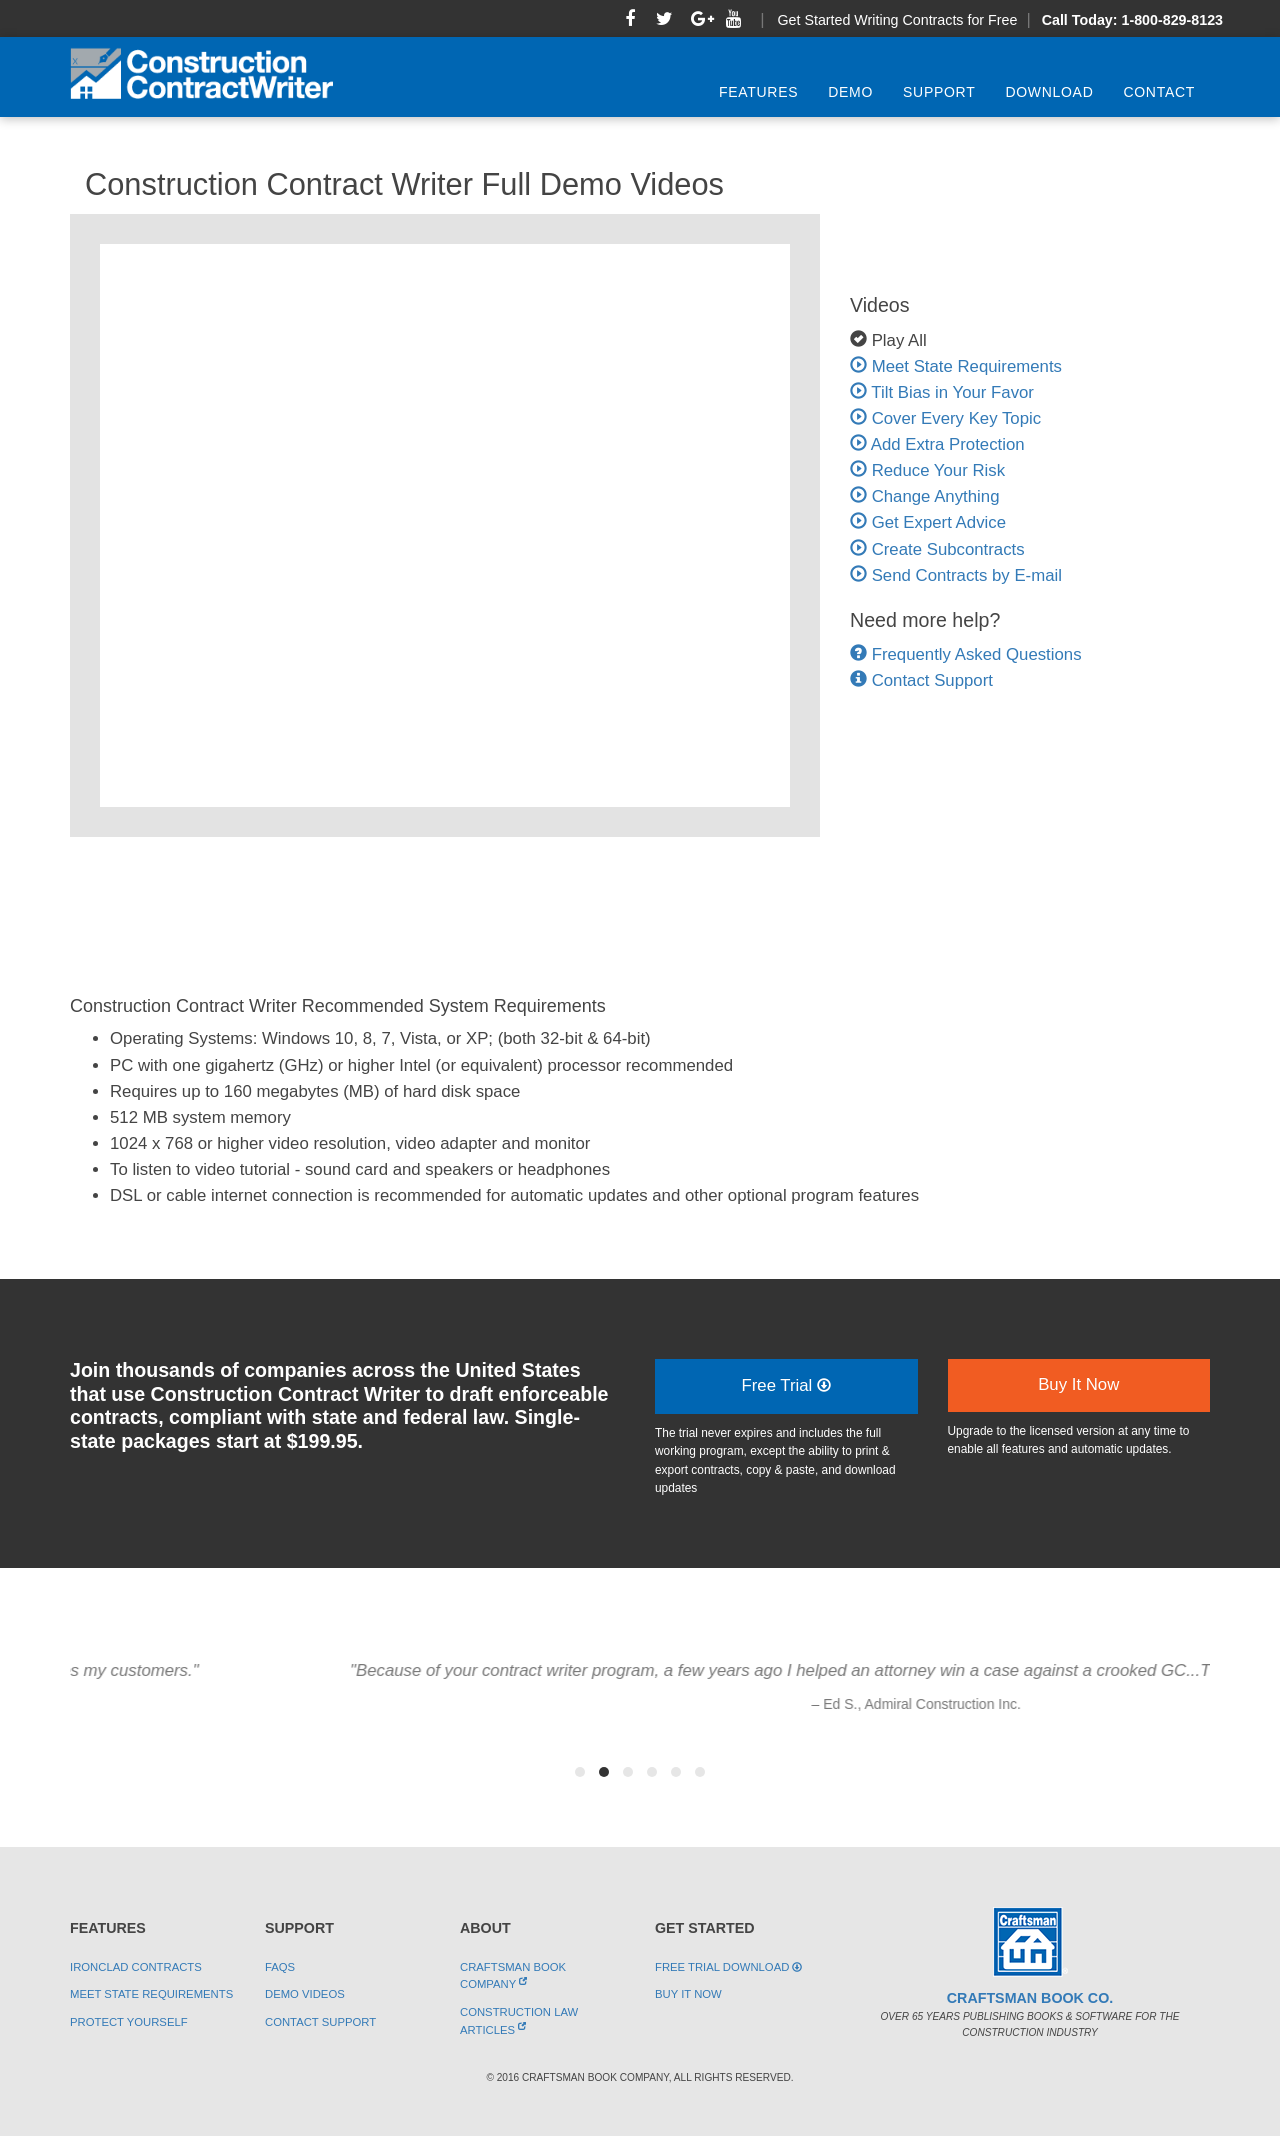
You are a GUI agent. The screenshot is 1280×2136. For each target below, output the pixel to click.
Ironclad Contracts (136, 1967)
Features (758, 92)
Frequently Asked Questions (977, 654)
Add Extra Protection (937, 444)
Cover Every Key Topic (945, 418)
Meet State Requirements (956, 366)
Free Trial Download (728, 1967)
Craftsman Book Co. (1030, 1998)
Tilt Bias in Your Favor (942, 392)
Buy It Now (1078, 1384)
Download (1049, 92)
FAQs (280, 1967)
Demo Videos (305, 1994)
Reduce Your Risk (927, 470)
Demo (850, 92)
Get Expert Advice (928, 522)
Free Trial (786, 1385)
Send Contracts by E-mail (956, 575)
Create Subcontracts (937, 549)
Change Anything (925, 496)
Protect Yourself (129, 2022)
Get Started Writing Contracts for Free (897, 20)
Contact (1159, 92)
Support (939, 92)
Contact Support (932, 680)
